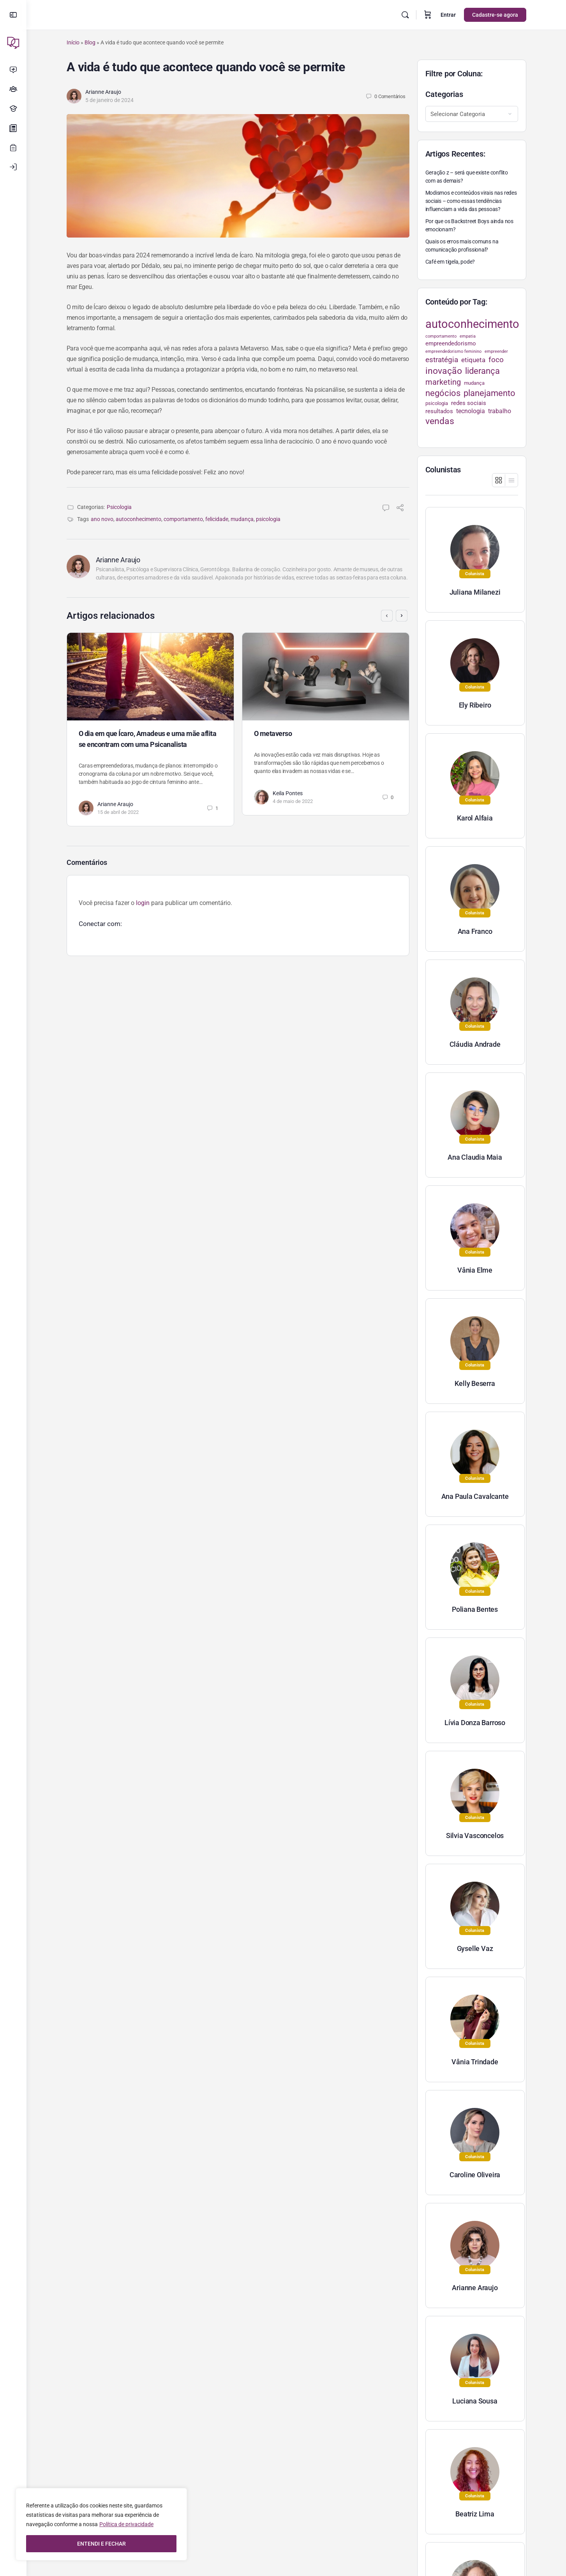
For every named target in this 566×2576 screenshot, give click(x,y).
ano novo (102, 519)
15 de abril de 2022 (118, 812)
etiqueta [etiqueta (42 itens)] (473, 360)
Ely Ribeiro (475, 705)
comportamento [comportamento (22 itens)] (441, 336)
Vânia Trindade (474, 2062)
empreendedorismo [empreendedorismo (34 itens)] (450, 343)
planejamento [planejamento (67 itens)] (489, 393)
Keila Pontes (288, 793)
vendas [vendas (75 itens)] (439, 421)
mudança (242, 519)
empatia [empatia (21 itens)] (468, 336)
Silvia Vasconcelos (475, 1835)
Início (73, 42)
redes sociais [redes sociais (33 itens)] (468, 403)
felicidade (216, 519)
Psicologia (119, 507)
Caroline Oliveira (475, 2175)
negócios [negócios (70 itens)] (442, 393)
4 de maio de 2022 (293, 801)
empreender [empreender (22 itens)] (496, 351)
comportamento (183, 519)
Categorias (444, 94)
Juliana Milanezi (475, 592)
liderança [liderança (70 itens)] (482, 371)
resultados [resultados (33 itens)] (439, 411)
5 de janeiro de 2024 (109, 100)
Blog (90, 42)
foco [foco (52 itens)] (496, 359)
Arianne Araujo (103, 92)
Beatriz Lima (474, 2514)
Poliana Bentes (475, 1609)
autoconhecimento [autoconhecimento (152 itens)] (472, 324)
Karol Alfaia (474, 818)
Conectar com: (100, 924)
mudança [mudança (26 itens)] (474, 383)
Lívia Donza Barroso (474, 1723)
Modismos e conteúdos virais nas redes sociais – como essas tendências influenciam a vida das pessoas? (471, 201)
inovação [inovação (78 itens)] (443, 371)
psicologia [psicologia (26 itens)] (436, 403)
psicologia (268, 519)
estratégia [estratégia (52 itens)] (441, 359)
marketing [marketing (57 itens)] (443, 382)
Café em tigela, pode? (450, 262)
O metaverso (273, 733)
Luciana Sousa (474, 2401)
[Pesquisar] (405, 14)
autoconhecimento (138, 519)
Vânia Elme (474, 1270)
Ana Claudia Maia (475, 1157)
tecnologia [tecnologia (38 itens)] (470, 411)
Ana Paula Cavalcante (475, 1496)
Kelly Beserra (475, 1383)
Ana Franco (475, 931)
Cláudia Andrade (475, 1044)
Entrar (448, 15)
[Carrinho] (428, 15)
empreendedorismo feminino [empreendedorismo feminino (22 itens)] (453, 351)
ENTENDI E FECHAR (101, 2544)
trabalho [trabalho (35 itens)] (499, 411)
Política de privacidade (126, 2524)
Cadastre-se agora (495, 15)
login (143, 903)
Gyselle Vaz (475, 1948)
